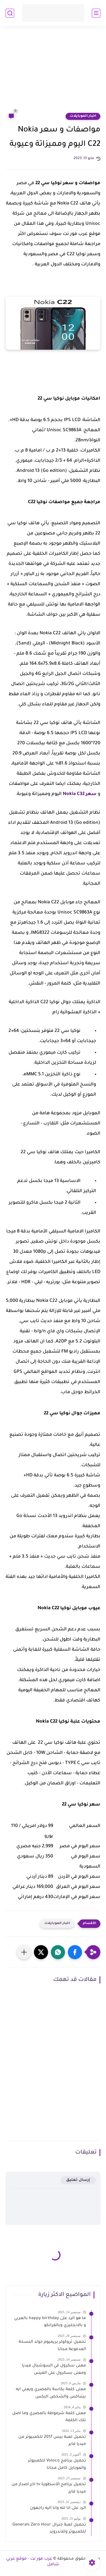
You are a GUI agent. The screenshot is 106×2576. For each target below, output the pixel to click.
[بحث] (10, 13)
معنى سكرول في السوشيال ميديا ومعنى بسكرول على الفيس (54, 2369)
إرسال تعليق (78, 2180)
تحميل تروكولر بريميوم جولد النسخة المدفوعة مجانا (52, 2346)
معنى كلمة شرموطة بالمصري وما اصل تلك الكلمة (49, 2417)
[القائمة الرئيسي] (96, 13)
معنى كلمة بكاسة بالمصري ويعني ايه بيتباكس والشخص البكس (51, 2393)
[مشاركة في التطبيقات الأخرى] (24, 1952)
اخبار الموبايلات (83, 116)
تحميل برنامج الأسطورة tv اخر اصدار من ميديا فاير (49, 2488)
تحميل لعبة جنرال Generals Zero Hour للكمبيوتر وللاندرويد (49, 2529)
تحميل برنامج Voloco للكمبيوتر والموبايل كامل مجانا (57, 2465)
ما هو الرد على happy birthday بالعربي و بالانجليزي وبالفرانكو (50, 2322)
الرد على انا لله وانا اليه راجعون (58, 2508)
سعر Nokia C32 (80, 794)
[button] (75, 1952)
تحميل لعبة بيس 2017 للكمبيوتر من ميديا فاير (52, 2441)
